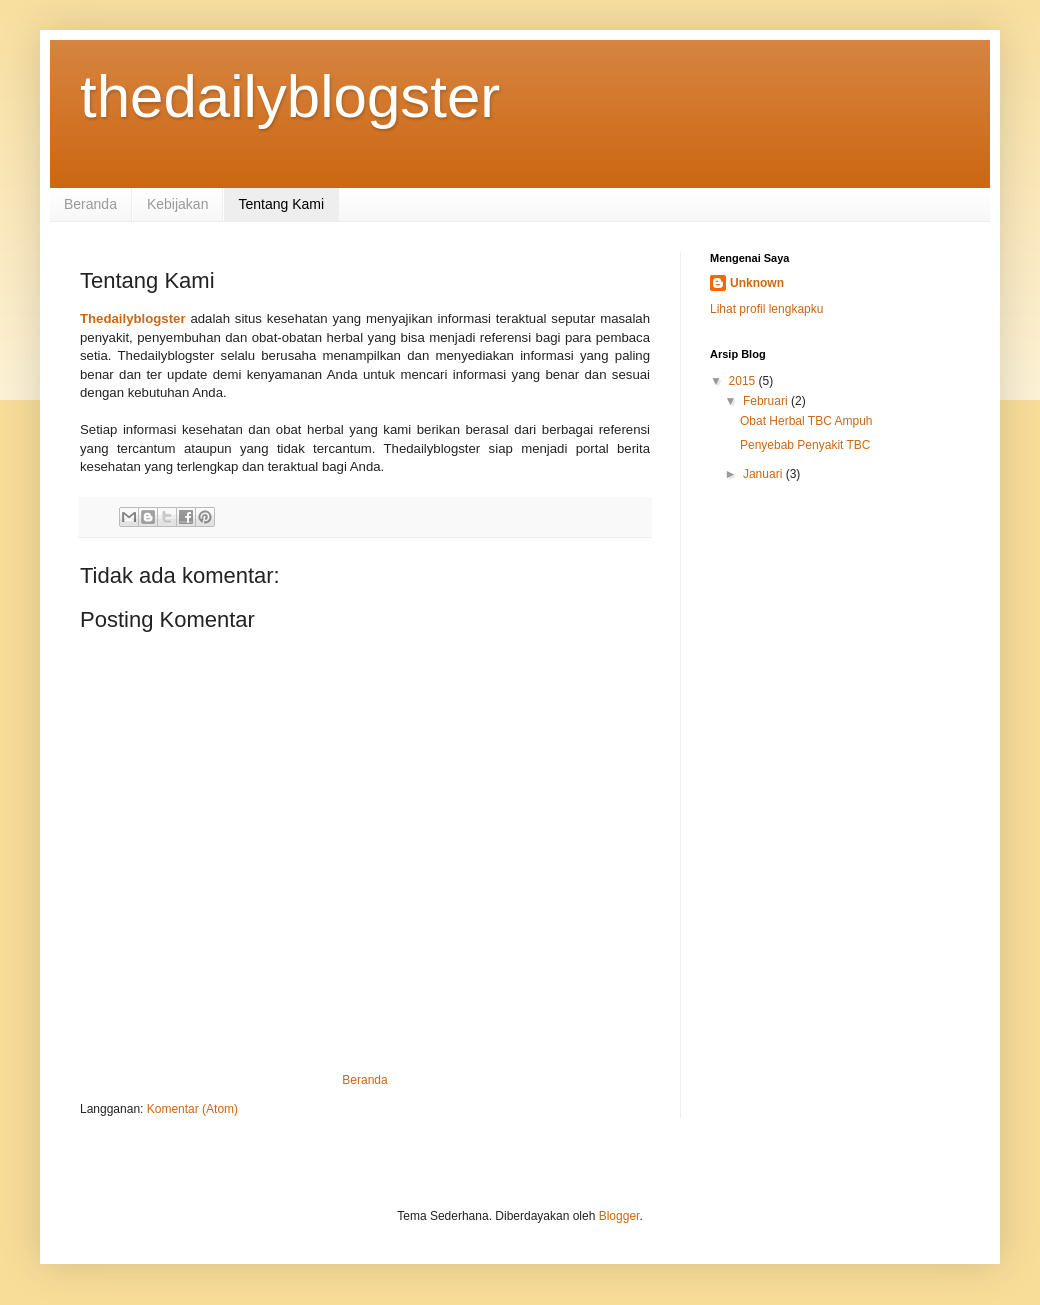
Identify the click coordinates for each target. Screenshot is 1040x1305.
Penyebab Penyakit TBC (805, 445)
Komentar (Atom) (192, 1109)
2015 (744, 381)
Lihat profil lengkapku (766, 309)
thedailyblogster (290, 96)
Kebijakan (178, 204)
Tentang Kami (281, 204)
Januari (764, 474)
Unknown (757, 283)
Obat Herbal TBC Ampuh (806, 421)
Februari (767, 401)
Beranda (90, 204)
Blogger (619, 1216)
